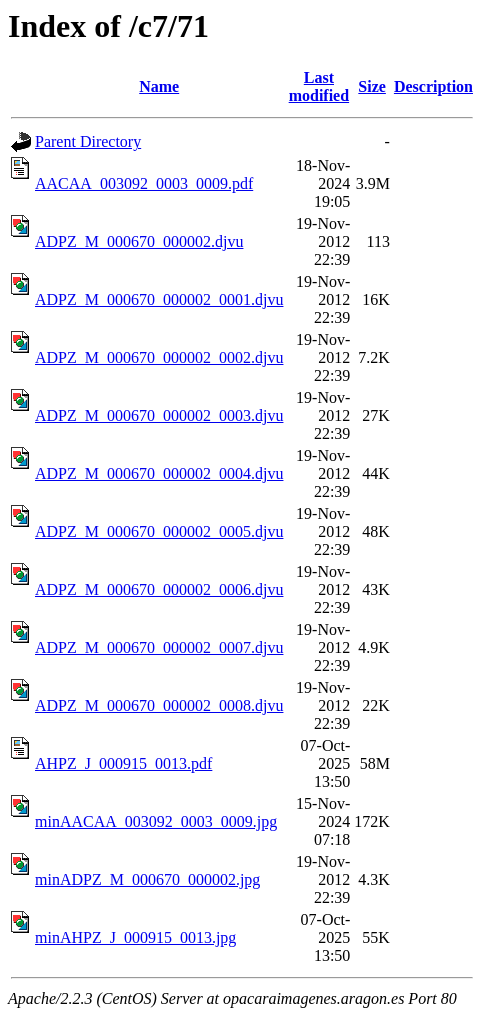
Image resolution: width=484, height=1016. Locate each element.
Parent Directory (88, 141)
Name (159, 86)
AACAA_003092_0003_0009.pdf (144, 183)
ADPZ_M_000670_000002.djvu (139, 241)
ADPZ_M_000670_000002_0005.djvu (159, 531)
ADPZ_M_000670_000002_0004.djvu (159, 473)
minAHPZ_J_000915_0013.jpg (135, 937)
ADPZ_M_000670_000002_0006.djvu (159, 589)
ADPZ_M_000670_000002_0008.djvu (159, 705)
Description (433, 86)
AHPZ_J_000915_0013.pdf (123, 763)
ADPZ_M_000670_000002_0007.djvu (159, 647)
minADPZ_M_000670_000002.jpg (147, 879)
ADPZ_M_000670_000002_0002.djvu (159, 357)
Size (372, 86)
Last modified (319, 86)
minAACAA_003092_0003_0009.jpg (156, 821)
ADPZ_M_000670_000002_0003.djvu (159, 415)
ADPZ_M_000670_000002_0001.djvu (159, 299)
